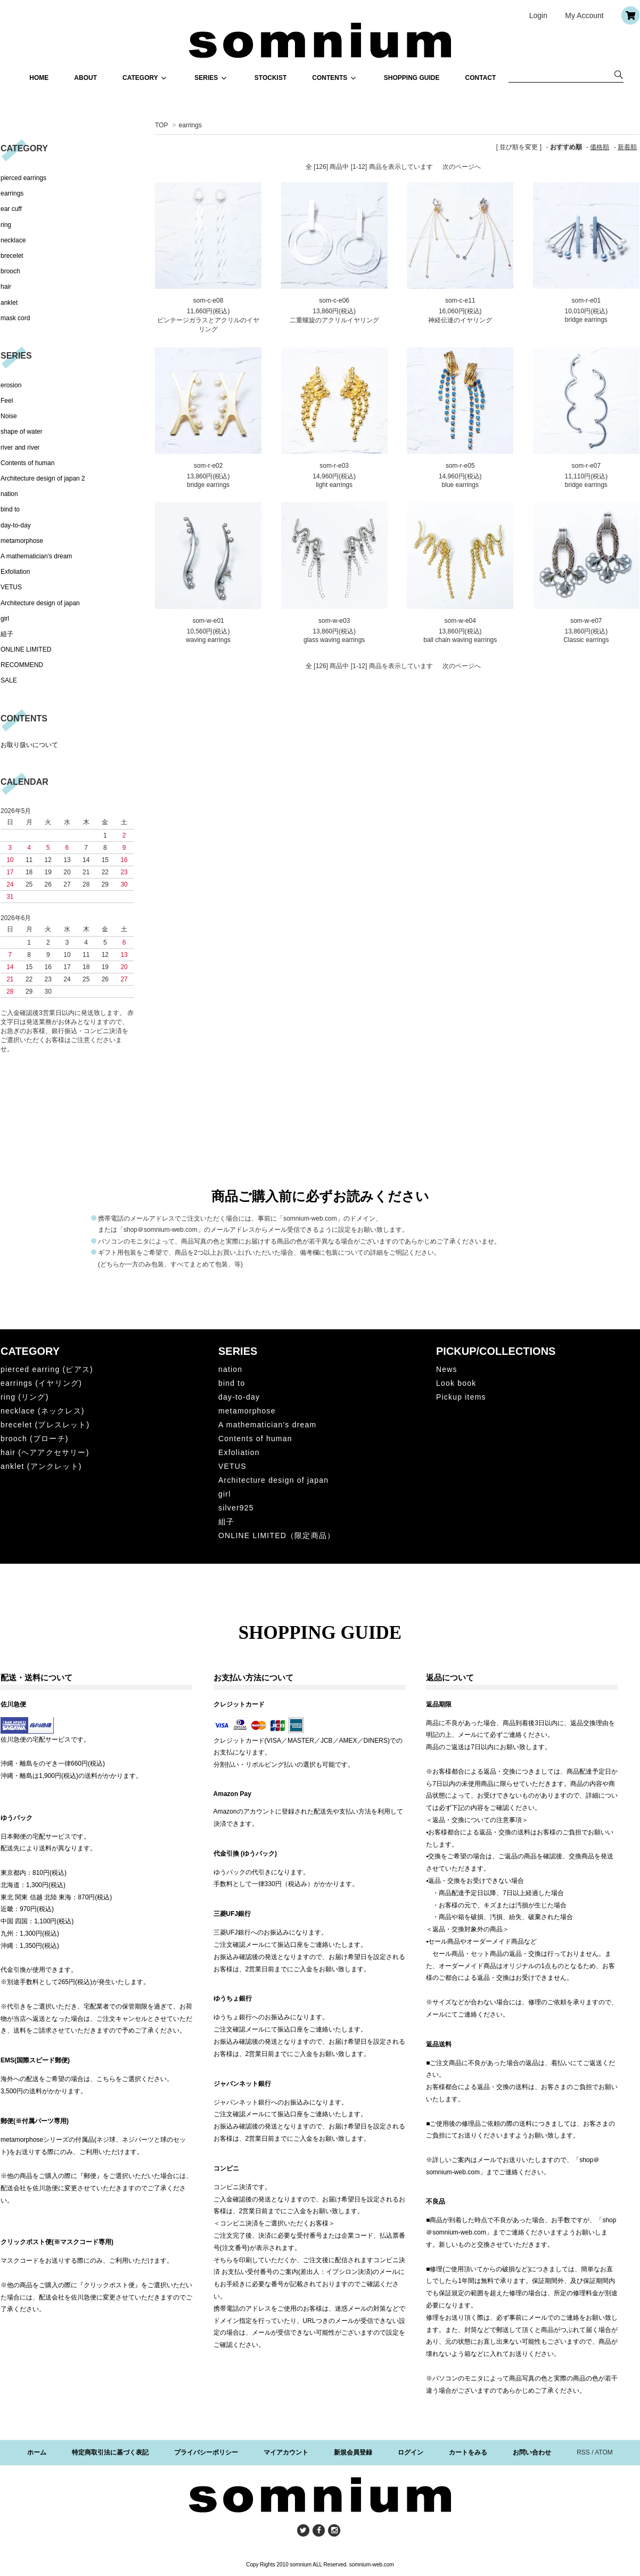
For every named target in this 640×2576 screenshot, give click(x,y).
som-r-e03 (334, 465)
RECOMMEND (22, 665)
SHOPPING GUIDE (412, 78)
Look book (456, 1383)
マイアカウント (286, 2452)
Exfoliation (15, 571)
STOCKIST (270, 78)
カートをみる (468, 2452)
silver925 (236, 1508)
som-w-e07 (586, 620)
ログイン (410, 2452)
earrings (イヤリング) (41, 1383)
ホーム (36, 2452)
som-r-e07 (586, 465)
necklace (13, 240)
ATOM (604, 2452)
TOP (161, 125)
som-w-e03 (334, 620)
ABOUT (85, 78)
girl (5, 618)
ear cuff (11, 209)
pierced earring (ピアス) (47, 1369)
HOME (38, 78)
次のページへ (461, 166)
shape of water (22, 431)
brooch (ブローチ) (35, 1438)
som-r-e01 (586, 300)
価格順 (599, 147)
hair (6, 286)
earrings (190, 125)
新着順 (627, 147)
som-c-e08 (208, 300)
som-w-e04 (460, 620)
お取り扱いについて (29, 745)
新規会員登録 (353, 2452)
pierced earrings (23, 178)
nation (9, 494)
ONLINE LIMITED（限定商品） (276, 1535)
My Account (584, 15)
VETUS (11, 587)
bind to (10, 509)
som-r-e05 (460, 465)
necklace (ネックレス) (43, 1411)
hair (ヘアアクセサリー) (45, 1452)
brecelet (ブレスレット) (45, 1424)
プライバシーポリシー (206, 2452)
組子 (7, 634)
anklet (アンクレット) (41, 1466)
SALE (9, 680)
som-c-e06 (334, 300)
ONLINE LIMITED (26, 649)
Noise (9, 416)
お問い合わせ (532, 2452)
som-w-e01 (208, 620)
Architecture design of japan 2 (43, 478)
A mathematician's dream (36, 556)
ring (6, 225)
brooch (10, 271)
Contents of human (27, 463)
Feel (7, 400)
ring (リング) (25, 1397)
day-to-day (16, 525)
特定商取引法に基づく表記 (110, 2452)
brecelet (12, 255)
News (446, 1369)
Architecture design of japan (40, 603)
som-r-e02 (208, 465)
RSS (583, 2452)
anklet (9, 302)
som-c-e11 (460, 300)
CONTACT (480, 78)
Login (538, 15)
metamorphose (22, 541)
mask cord (15, 318)
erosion (11, 385)
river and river (20, 447)
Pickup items (461, 1397)
